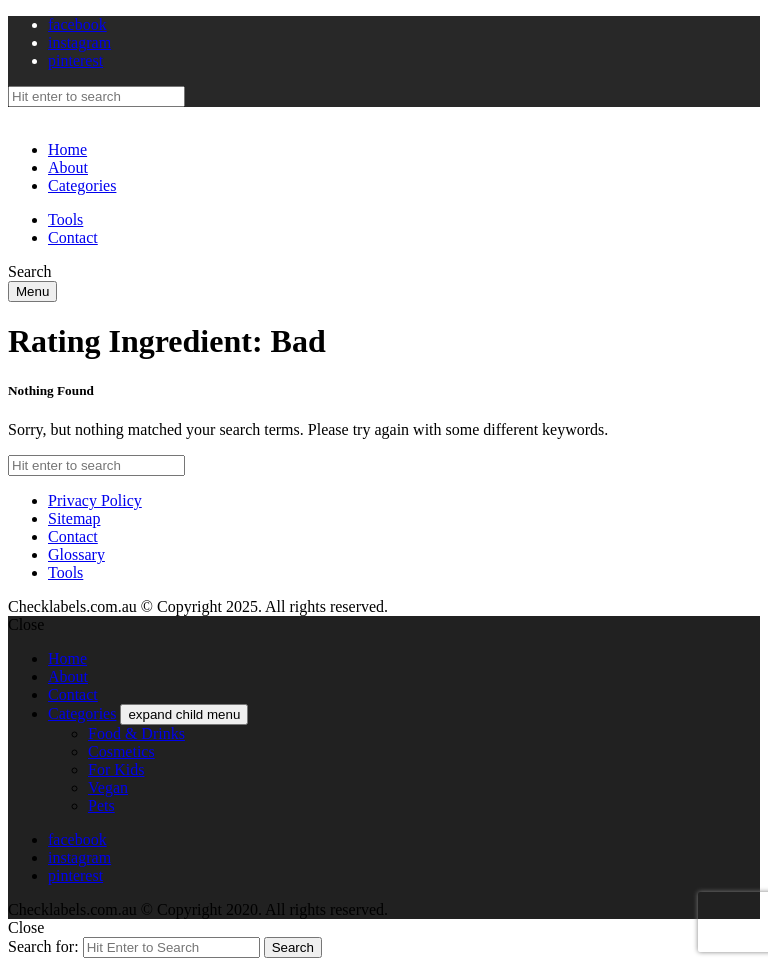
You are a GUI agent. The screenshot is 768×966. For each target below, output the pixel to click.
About (68, 167)
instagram (79, 42)
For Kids (116, 769)
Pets (101, 805)
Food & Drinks (136, 733)
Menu (32, 291)
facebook (77, 24)
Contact (73, 237)
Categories (82, 185)
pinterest (75, 60)
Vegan (108, 787)
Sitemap (74, 518)
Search (293, 947)
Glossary (76, 554)
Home (67, 149)
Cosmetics (121, 751)
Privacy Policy (95, 500)
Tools (65, 219)
